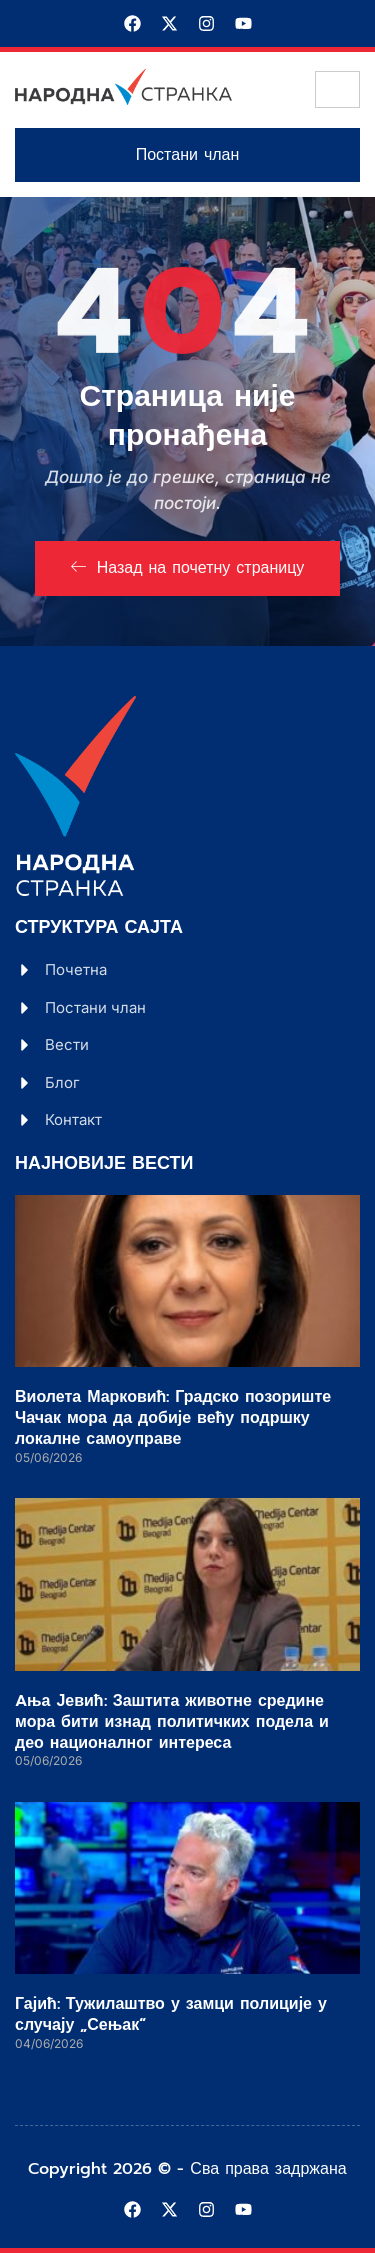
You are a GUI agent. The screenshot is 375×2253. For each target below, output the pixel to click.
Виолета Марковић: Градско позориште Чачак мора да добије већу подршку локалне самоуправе (173, 1418)
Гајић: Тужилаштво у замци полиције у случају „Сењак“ (171, 2014)
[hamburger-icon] (337, 89)
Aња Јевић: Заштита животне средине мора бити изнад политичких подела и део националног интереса (172, 1722)
